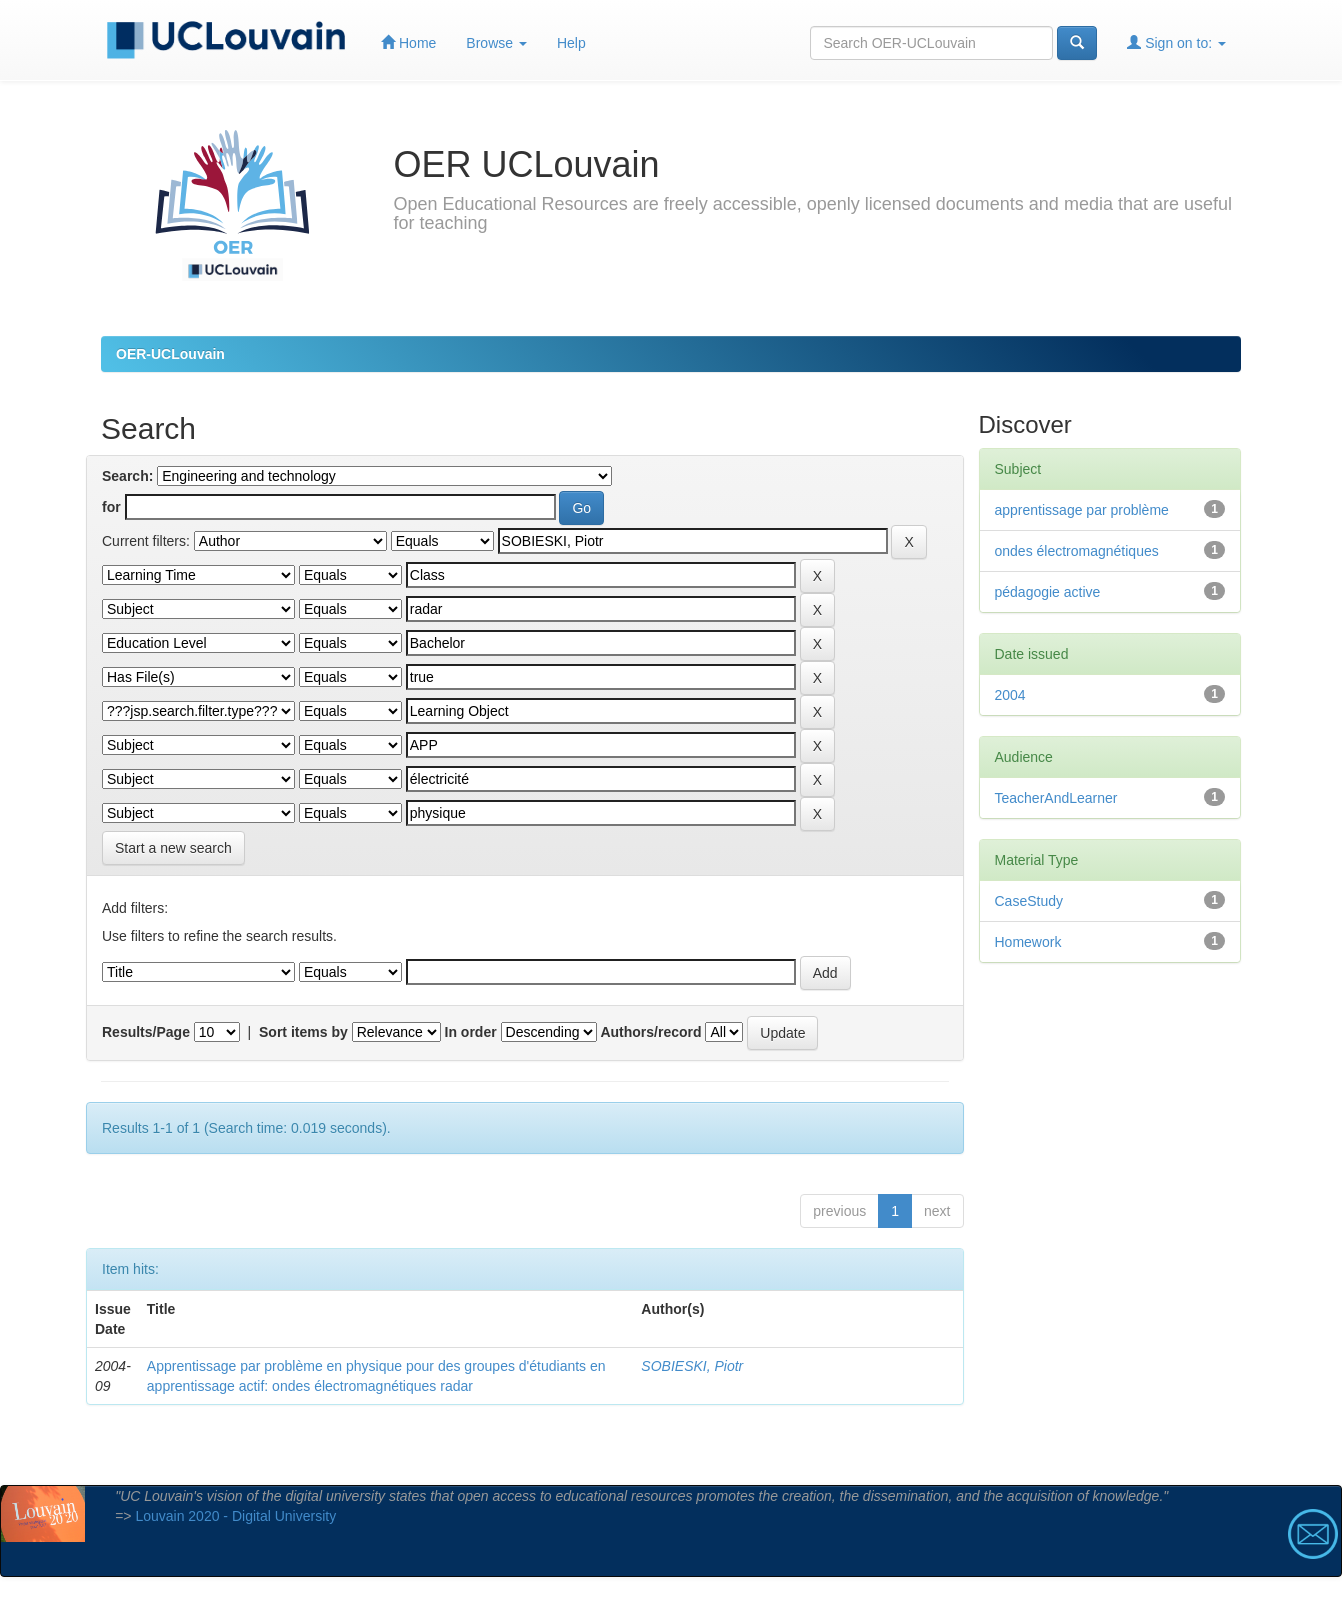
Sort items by (303, 1032)
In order (471, 1032)
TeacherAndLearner (1056, 798)
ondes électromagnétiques (1077, 551)
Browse (496, 43)
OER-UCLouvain (170, 354)
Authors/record (650, 1032)
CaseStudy (1029, 901)
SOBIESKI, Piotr (692, 1366)
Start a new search (173, 848)
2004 (1010, 695)
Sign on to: (1176, 42)
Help (571, 43)
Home (408, 42)
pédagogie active (1048, 592)
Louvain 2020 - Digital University (235, 1516)
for (111, 507)
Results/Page (146, 1032)
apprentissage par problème (1082, 510)
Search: (127, 476)
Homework (1028, 942)
